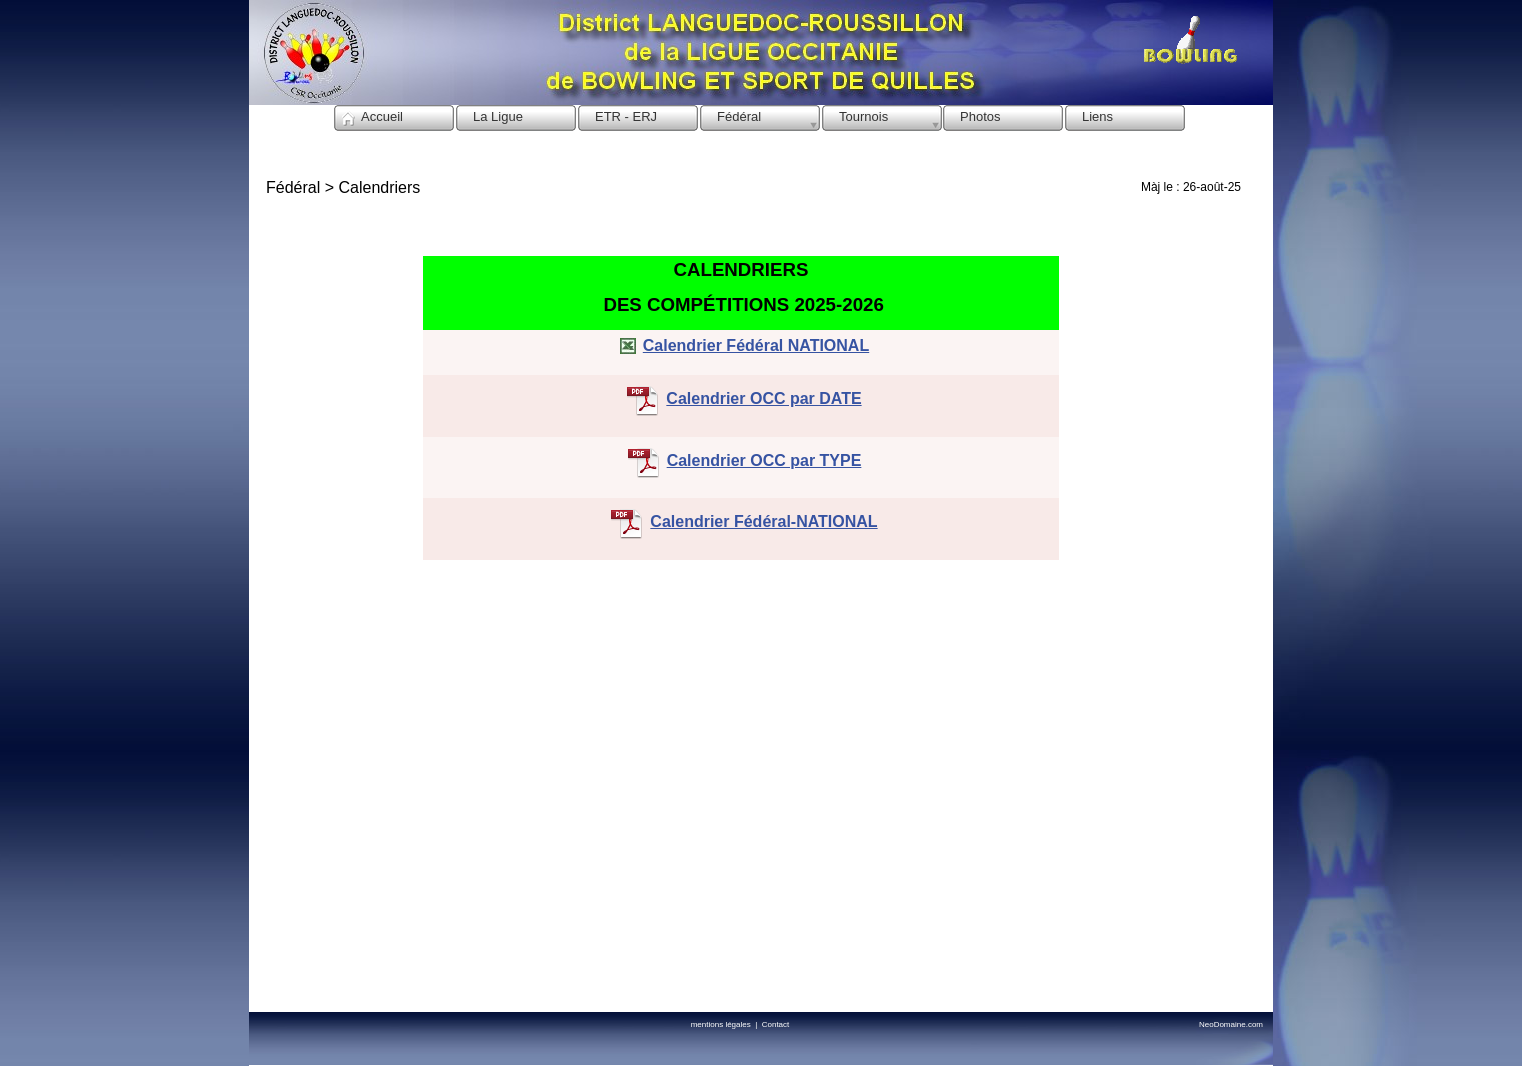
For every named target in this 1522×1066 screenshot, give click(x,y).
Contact (776, 1024)
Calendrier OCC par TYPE (764, 460)
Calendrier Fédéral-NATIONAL (763, 521)
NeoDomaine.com (1231, 1024)
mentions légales (723, 1024)
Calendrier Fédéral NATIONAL (756, 345)
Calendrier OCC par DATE (763, 398)
